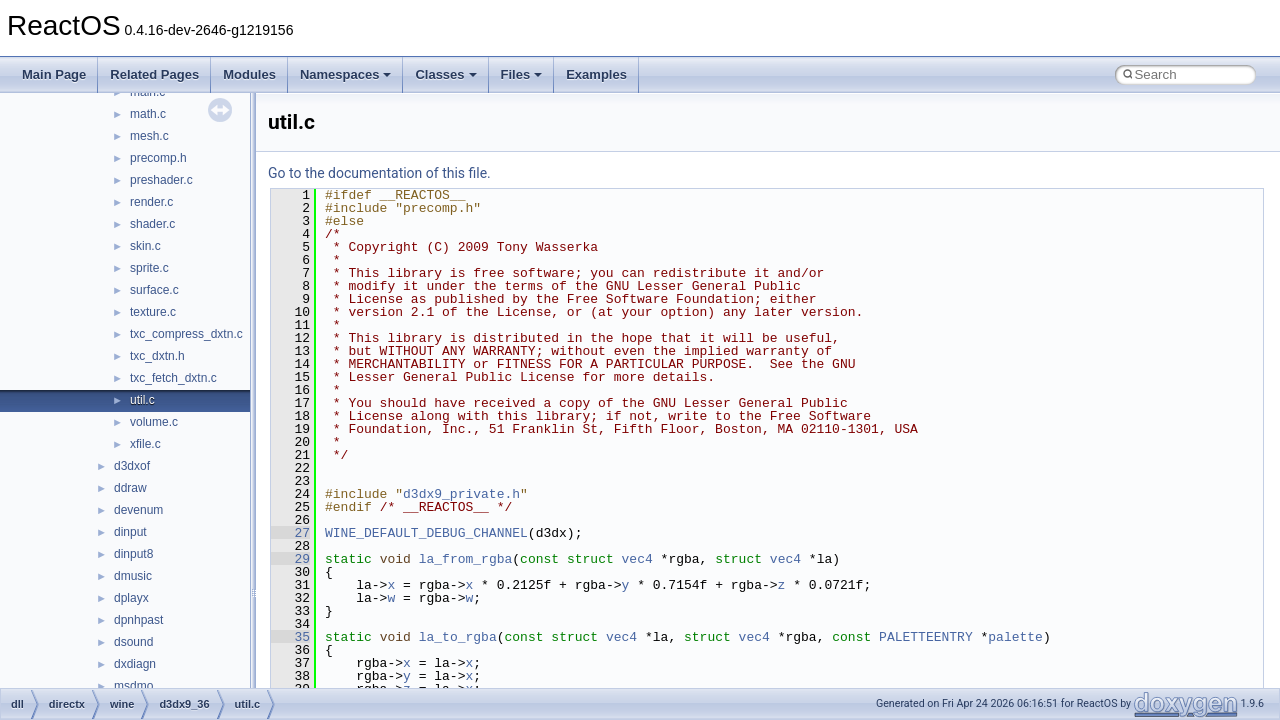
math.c (148, 114)
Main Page (54, 74)
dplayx (131, 598)
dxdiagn (135, 664)
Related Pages (154, 74)
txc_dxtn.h (157, 356)
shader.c (152, 224)
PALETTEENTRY (926, 637)
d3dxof (132, 466)
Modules (249, 74)
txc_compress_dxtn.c (186, 334)
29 (290, 559)
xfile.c (145, 444)
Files (522, 74)
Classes (445, 74)
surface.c (154, 290)
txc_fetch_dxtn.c (173, 378)
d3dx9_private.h (461, 494)
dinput (130, 532)
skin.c (145, 246)
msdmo (133, 686)
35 (290, 637)
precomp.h (158, 158)
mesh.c (149, 136)
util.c (142, 400)
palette (1015, 637)
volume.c (154, 422)
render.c (151, 202)
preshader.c (161, 180)
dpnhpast (138, 620)
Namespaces (346, 74)
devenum (138, 510)
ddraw (130, 488)
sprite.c (149, 268)
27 (290, 533)
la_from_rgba (466, 559)
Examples (596, 74)
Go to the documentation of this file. (379, 173)
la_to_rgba (458, 637)
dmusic (133, 576)
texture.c (153, 312)
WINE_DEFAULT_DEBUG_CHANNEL (426, 533)
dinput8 (133, 554)
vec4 (637, 559)
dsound (133, 642)
